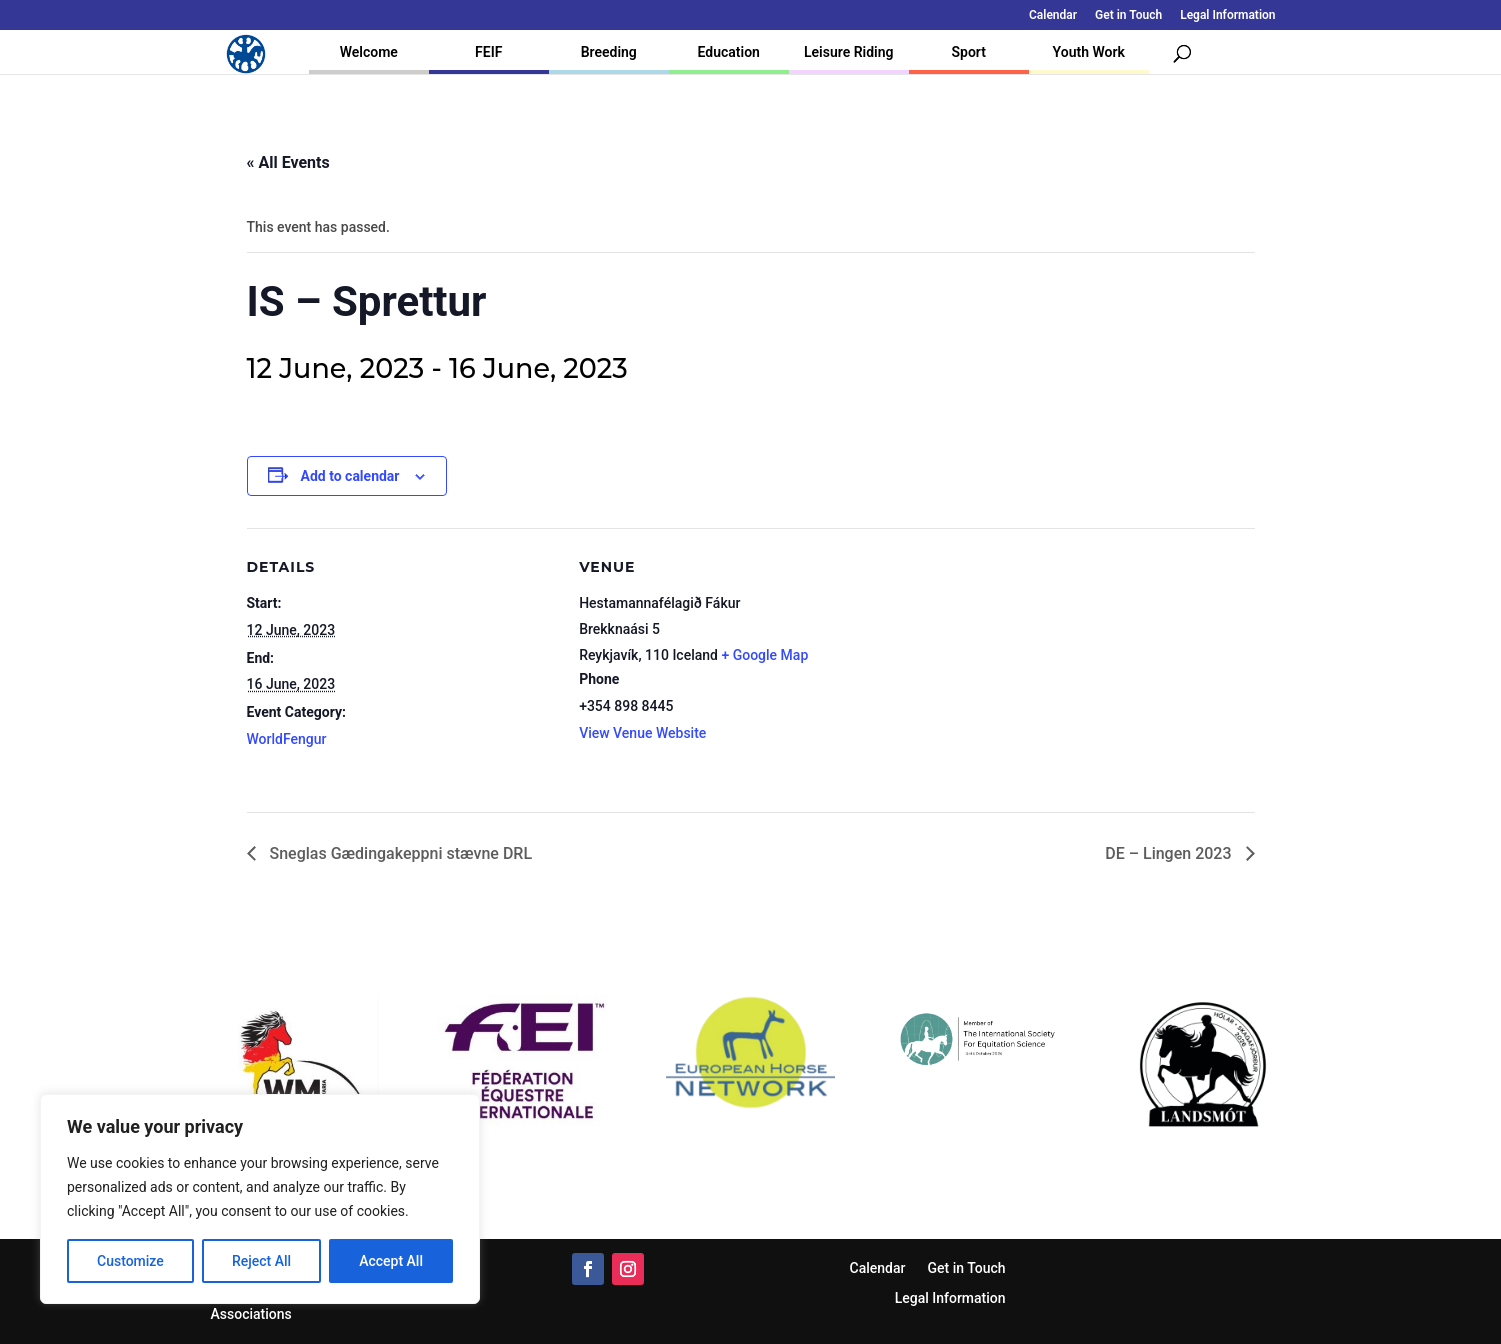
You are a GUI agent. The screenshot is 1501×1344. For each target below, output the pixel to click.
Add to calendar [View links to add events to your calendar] (350, 476)
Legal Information (1227, 15)
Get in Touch (1128, 15)
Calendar (1053, 15)
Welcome (369, 52)
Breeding (609, 52)
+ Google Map (764, 655)
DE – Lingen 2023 (1170, 853)
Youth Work (1089, 52)
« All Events (288, 162)
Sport (969, 52)
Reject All (261, 1261)
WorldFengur (287, 739)
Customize (130, 1261)
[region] (260, 1199)
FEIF (488, 52)
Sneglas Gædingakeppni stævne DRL (399, 853)
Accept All (391, 1261)
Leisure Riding (849, 52)
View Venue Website (642, 733)
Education (729, 52)
